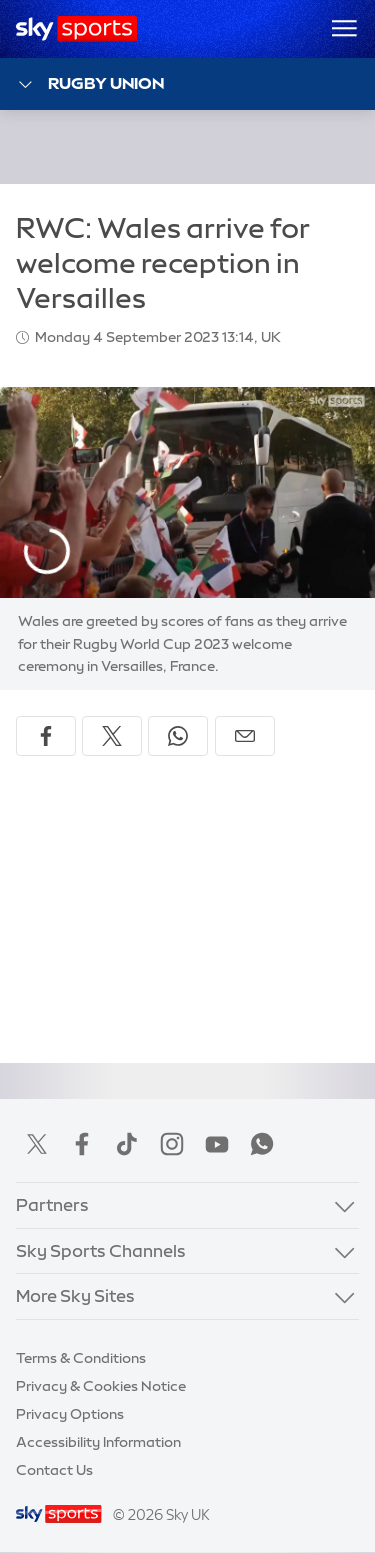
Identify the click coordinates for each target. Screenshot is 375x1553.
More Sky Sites (75, 1295)
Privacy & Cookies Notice (101, 1386)
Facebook (82, 1144)
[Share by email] (245, 736)
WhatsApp (262, 1144)
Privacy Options (70, 1414)
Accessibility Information (98, 1442)
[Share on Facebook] (46, 736)
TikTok (127, 1144)
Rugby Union (90, 84)
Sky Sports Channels (101, 1250)
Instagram (172, 1144)
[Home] (76, 29)
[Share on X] (112, 736)
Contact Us (54, 1470)
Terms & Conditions (81, 1358)
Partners (52, 1204)
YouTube (217, 1144)
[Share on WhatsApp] (178, 736)
